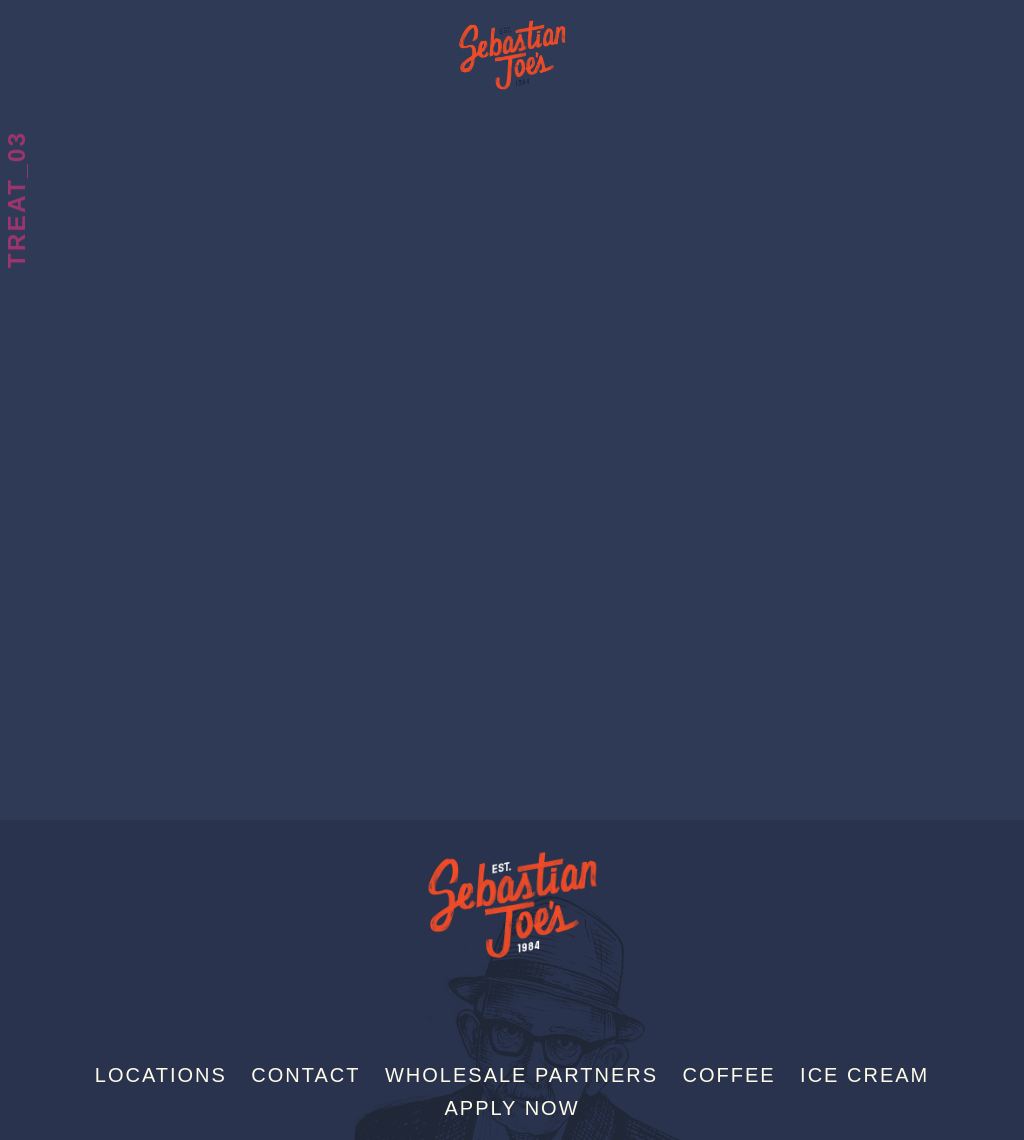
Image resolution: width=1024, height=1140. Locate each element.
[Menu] (1007, 23)
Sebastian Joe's (512, 45)
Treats (16, 64)
